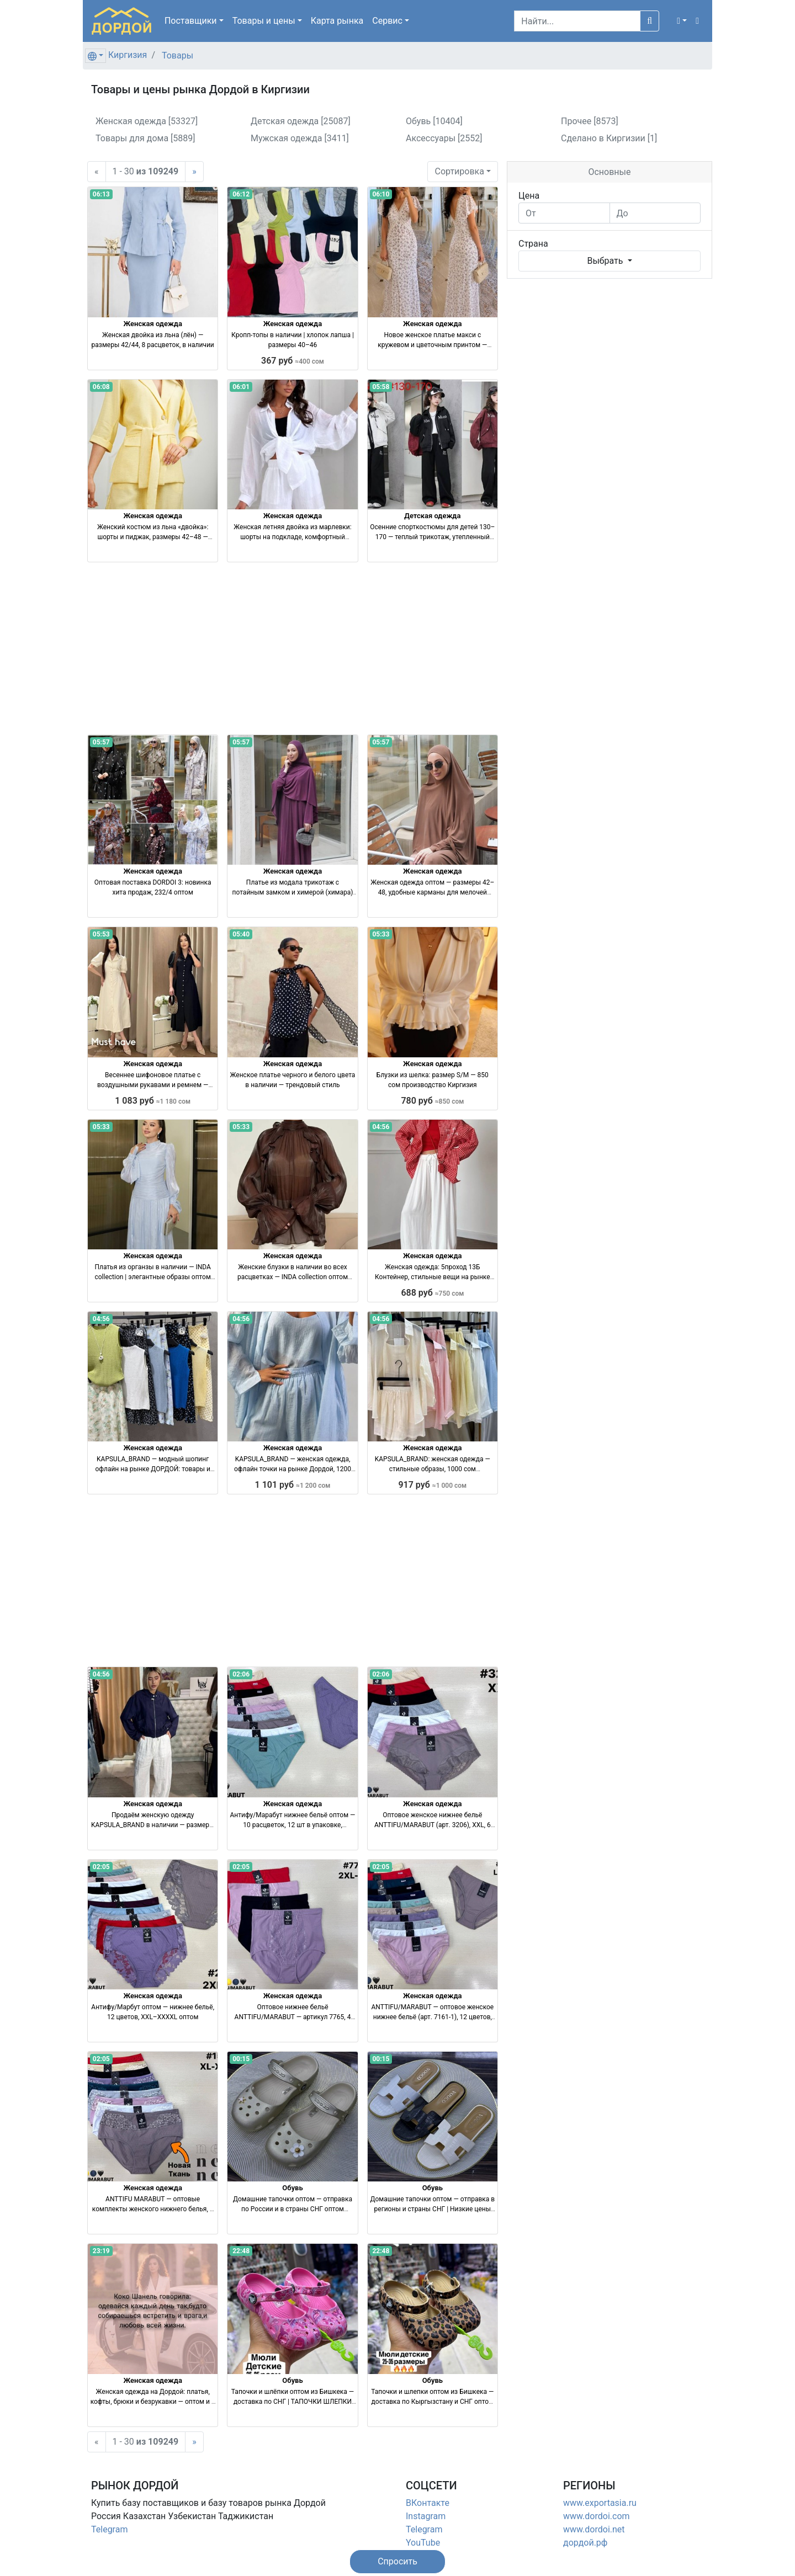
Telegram (109, 2529)
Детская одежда (432, 516)
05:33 (380, 934)
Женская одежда (152, 324)
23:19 (101, 2251)
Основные (609, 172)
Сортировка (459, 171)
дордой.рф (585, 2542)
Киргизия (127, 55)
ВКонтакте (427, 2503)
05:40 (241, 934)
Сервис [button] (387, 20)
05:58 (380, 387)
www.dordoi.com (596, 2516)
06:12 (241, 194)
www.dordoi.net (594, 2529)
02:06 (241, 1674)
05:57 (101, 742)
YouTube (423, 2542)
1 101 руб (293, 1484)
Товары (177, 55)
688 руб (432, 1292)
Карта (337, 20)
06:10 (380, 194)
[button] (681, 21)
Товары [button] (263, 20)
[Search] (577, 20)
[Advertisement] (292, 648)
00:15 (241, 2059)
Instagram (426, 2516)
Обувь (292, 2188)
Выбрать (606, 261)
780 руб (432, 1100)
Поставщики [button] (191, 20)
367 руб (292, 360)
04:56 (380, 1127)
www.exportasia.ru (600, 2503)
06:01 (241, 387)
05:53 (101, 934)
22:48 (241, 2251)
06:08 (101, 387)
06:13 (101, 194)
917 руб (432, 1484)
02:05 (101, 1867)
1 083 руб (152, 1100)
